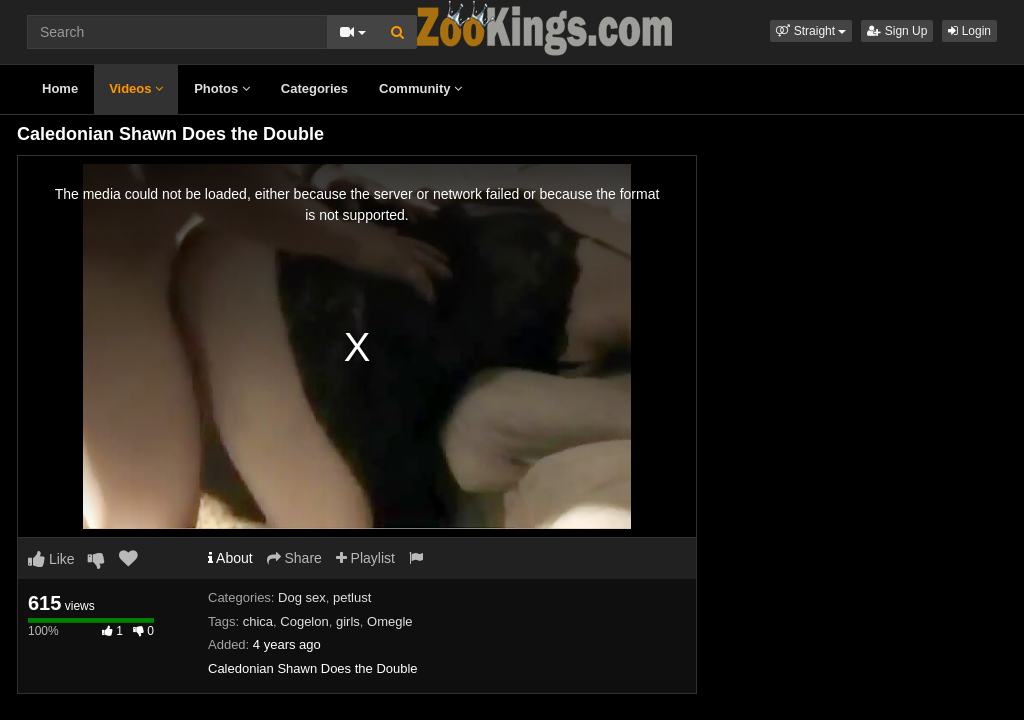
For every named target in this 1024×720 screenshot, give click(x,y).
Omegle (390, 621)
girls (348, 621)
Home (60, 88)
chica (258, 621)
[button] (811, 31)
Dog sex (302, 597)
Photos (222, 88)
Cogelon (304, 621)
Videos (136, 88)
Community (420, 88)
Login (969, 31)
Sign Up (897, 31)
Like (51, 559)
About (230, 558)
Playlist (365, 558)
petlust (352, 597)
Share (294, 558)
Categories (314, 88)
